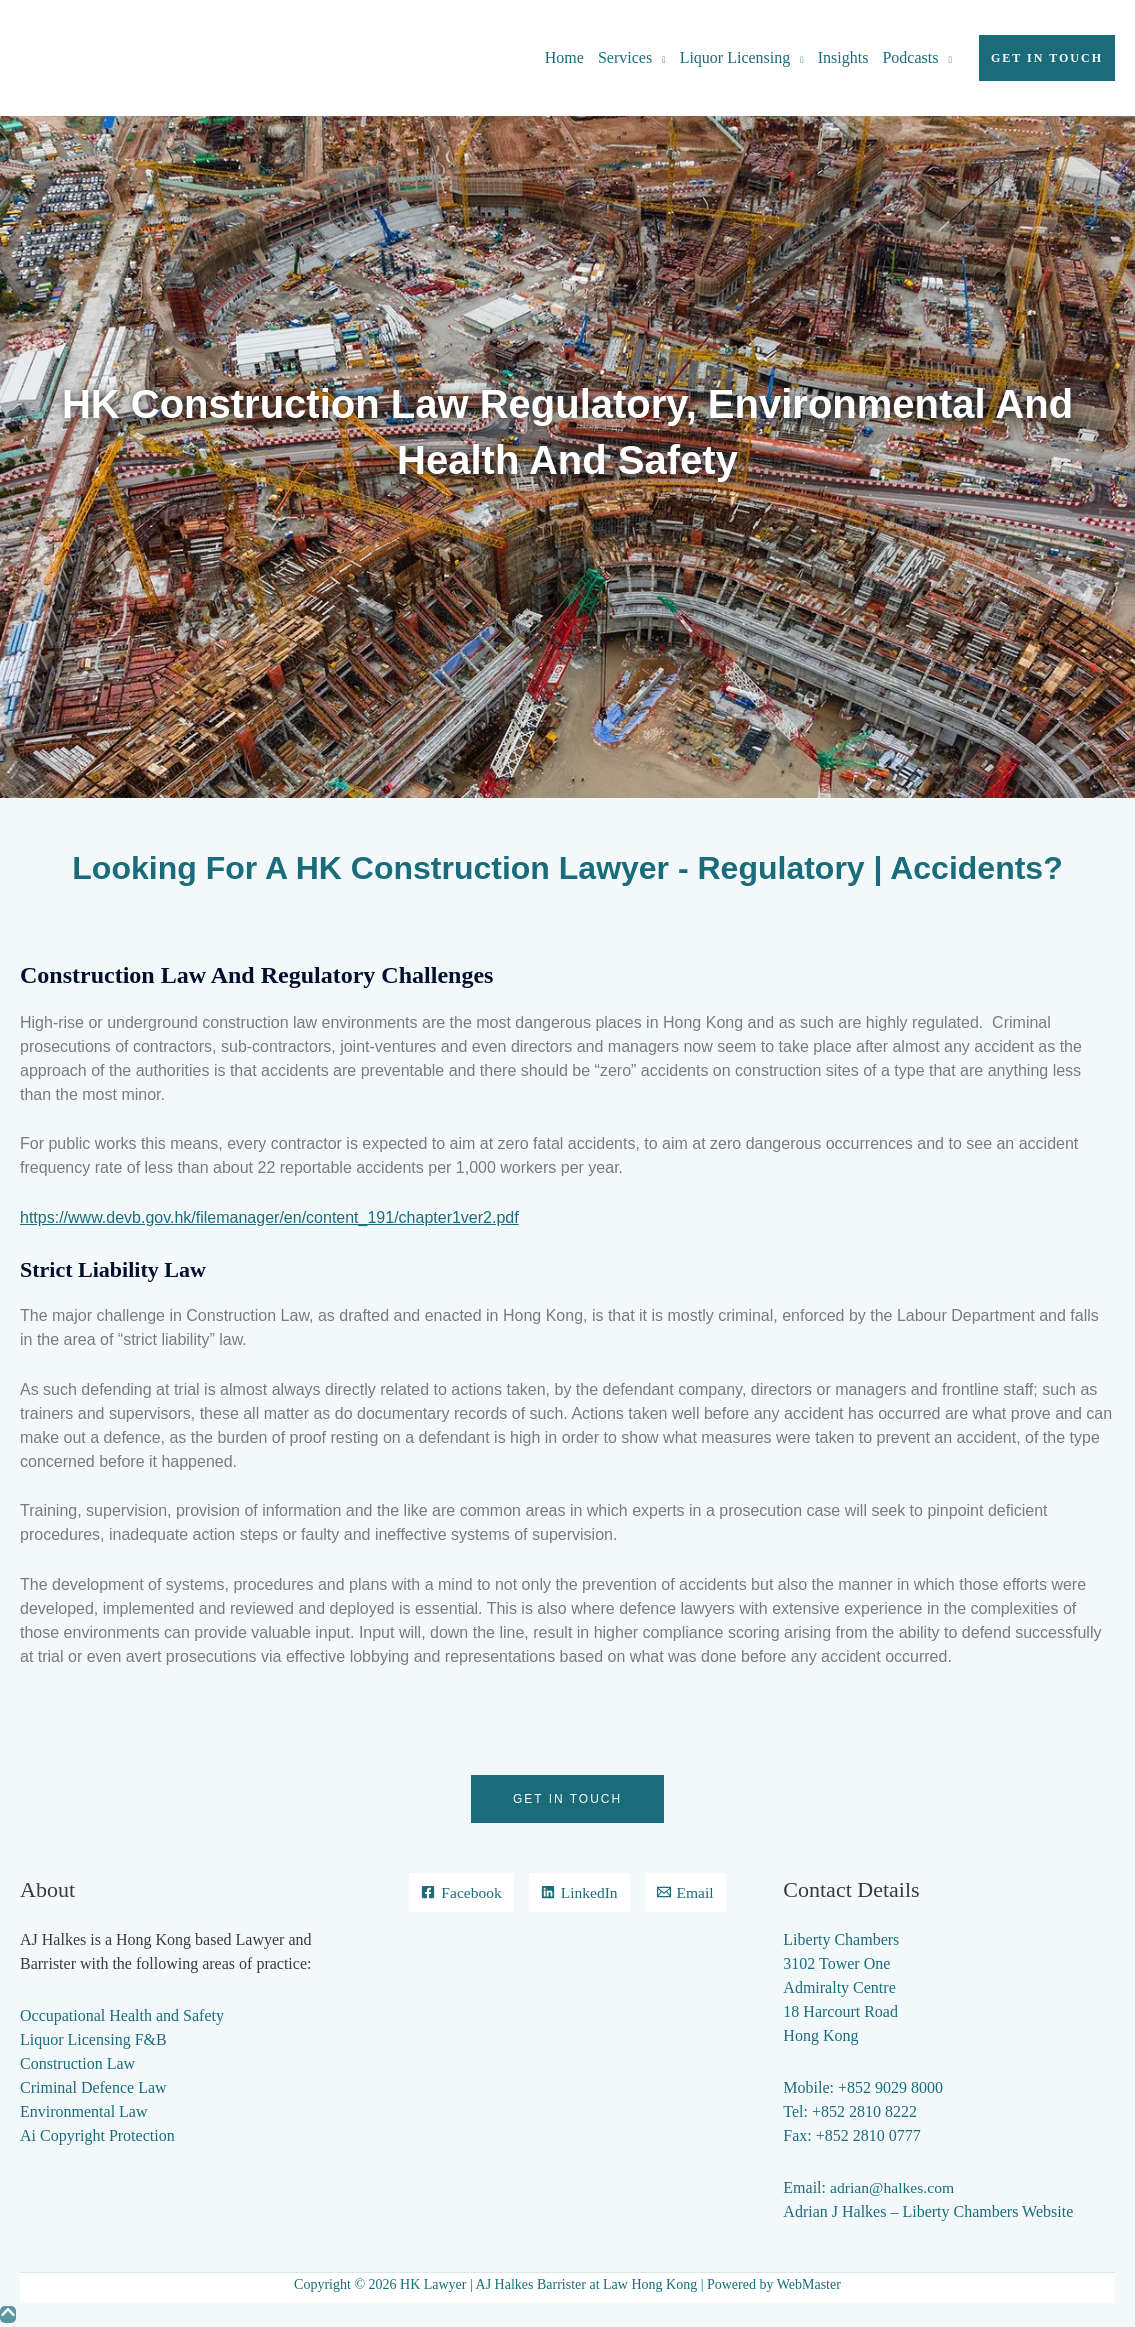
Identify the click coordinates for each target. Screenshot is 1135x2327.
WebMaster (809, 2284)
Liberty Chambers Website (987, 2211)
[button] (1047, 58)
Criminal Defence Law (93, 2087)
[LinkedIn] (628, 1893)
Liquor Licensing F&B (93, 2039)
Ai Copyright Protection (97, 2135)
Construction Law (77, 2063)
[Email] (567, 1933)
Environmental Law (84, 2111)
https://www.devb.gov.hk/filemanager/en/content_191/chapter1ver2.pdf (269, 1217)
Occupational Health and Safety (122, 2015)
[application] (659, 57)
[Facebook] (509, 1893)
